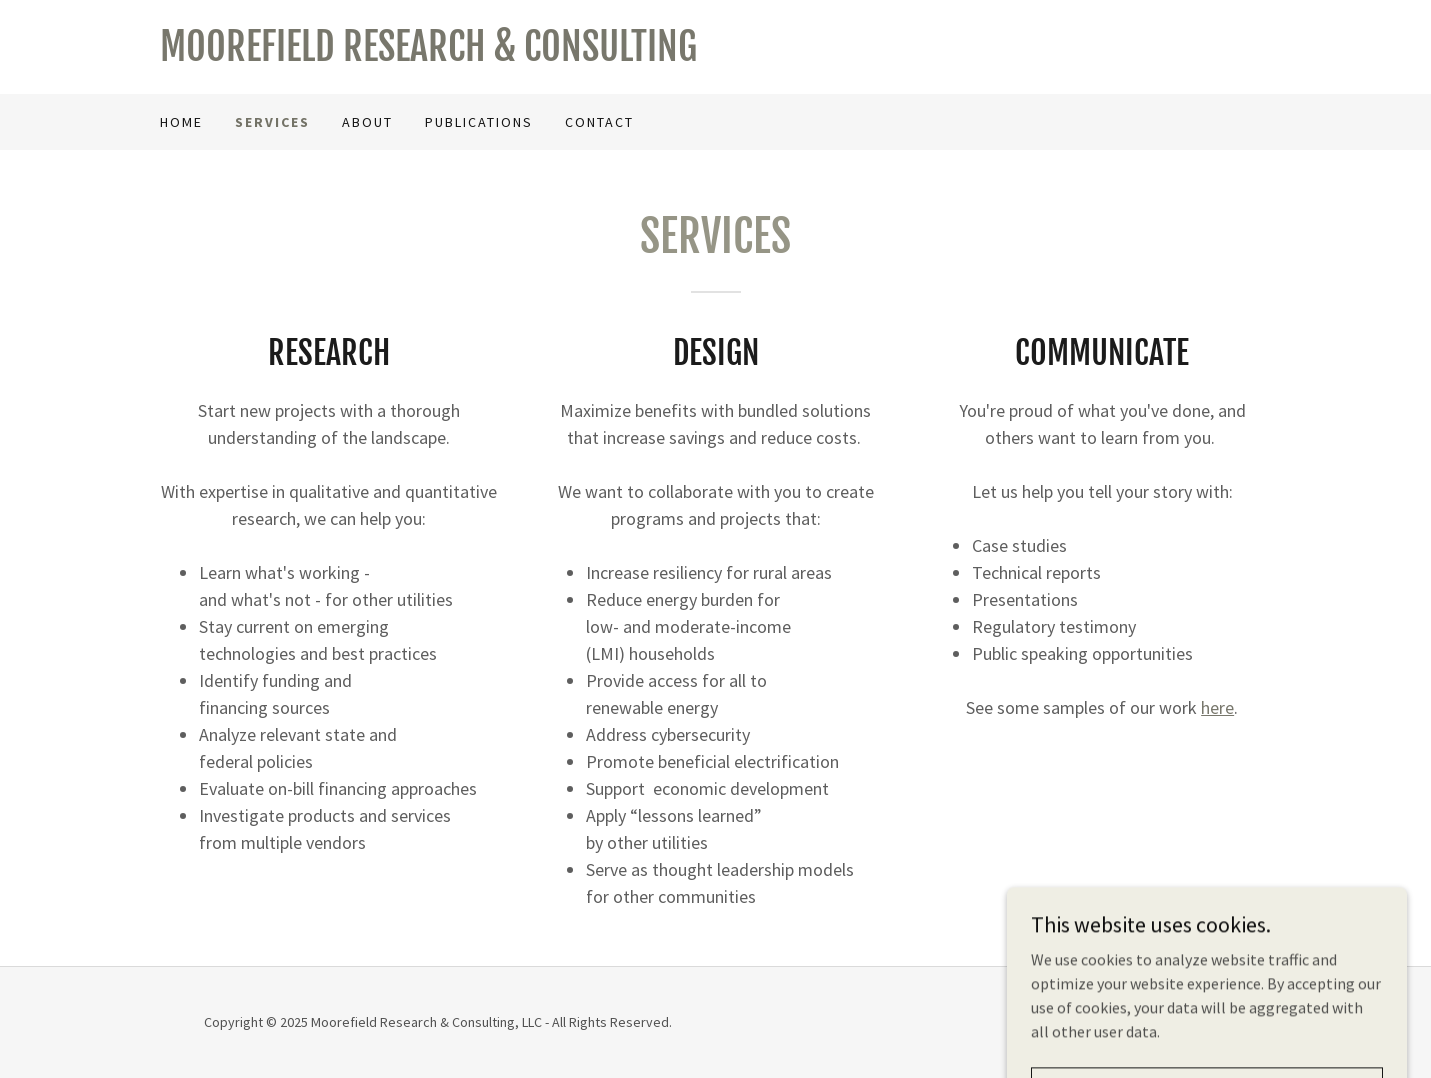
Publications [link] (479, 122)
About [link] (367, 122)
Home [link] (181, 122)
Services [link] (272, 122)
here (1217, 707)
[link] (438, 55)
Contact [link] (599, 122)
